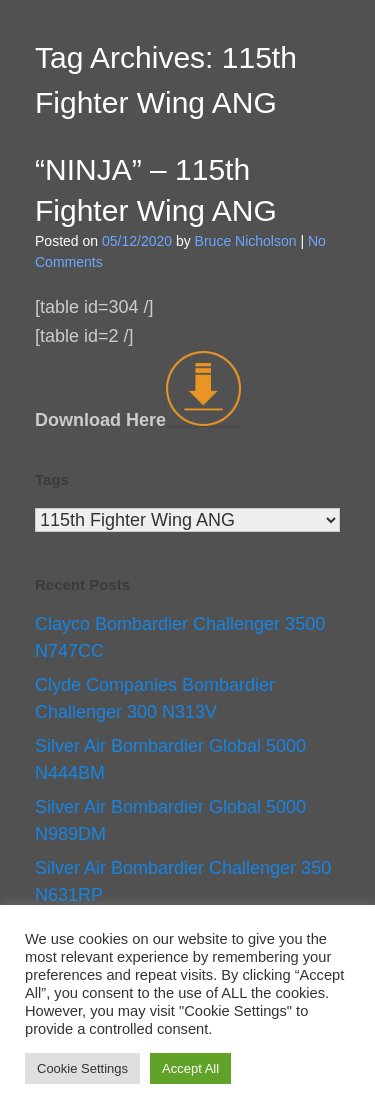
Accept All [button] (190, 1068)
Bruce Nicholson (246, 241)
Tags (52, 479)
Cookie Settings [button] (82, 1068)
